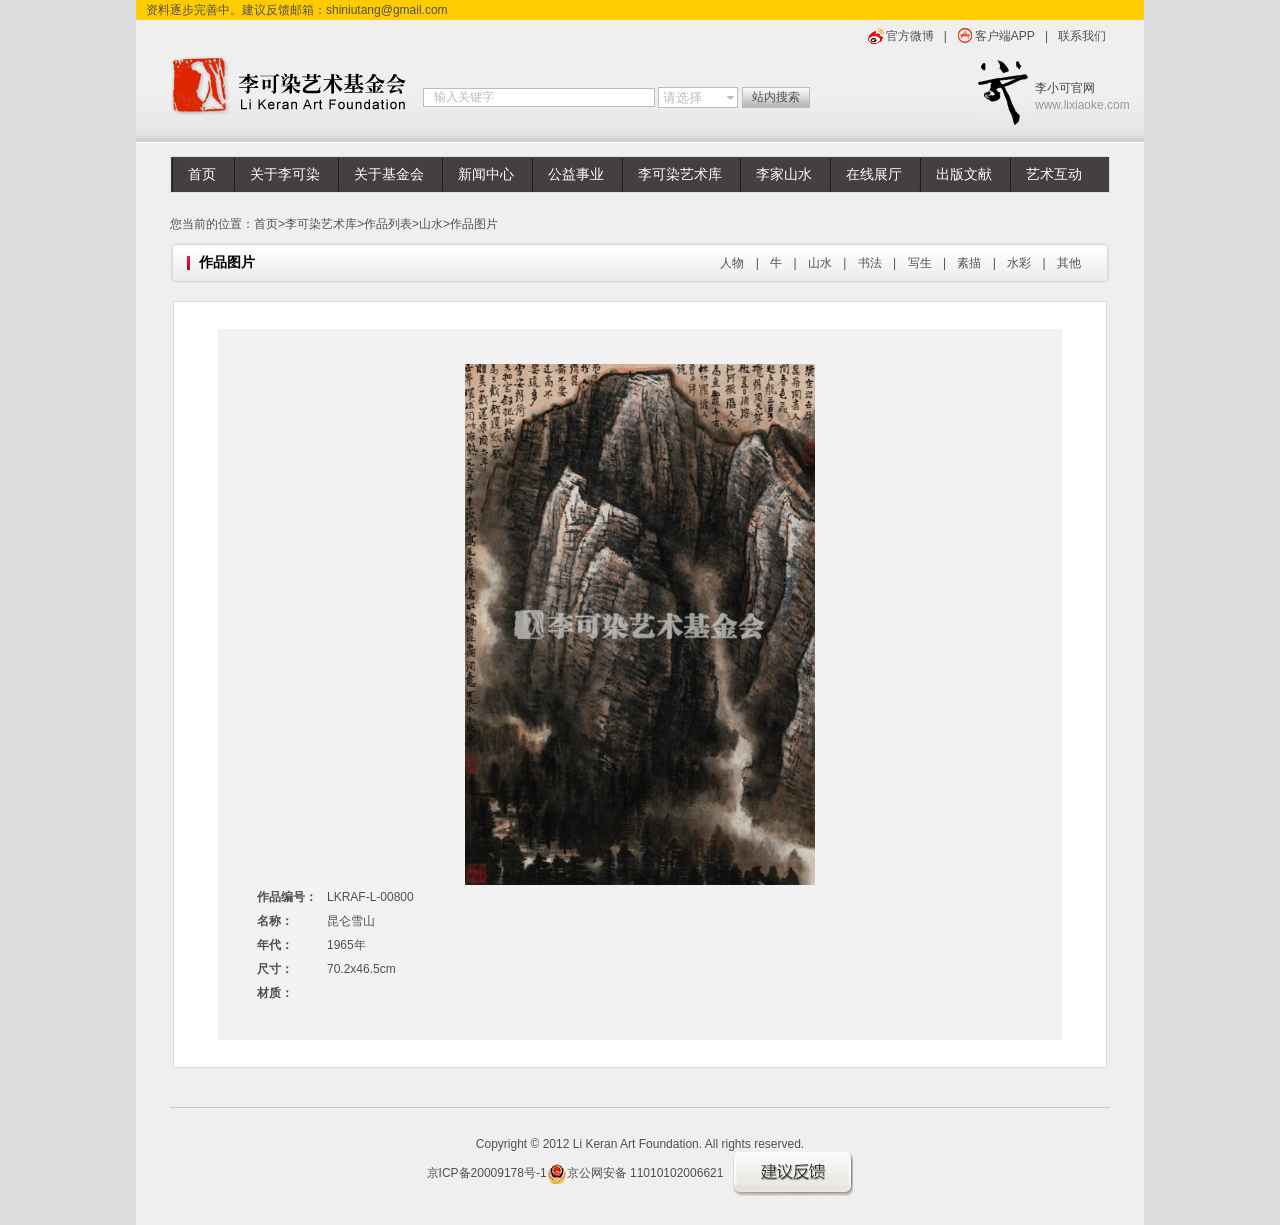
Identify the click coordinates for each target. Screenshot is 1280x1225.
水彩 (1019, 263)
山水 (431, 224)
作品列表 (388, 224)
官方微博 (910, 36)
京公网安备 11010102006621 (635, 1173)
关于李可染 (285, 174)
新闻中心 (486, 174)
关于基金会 (389, 174)
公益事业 (576, 174)
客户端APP (1005, 36)
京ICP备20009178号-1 (487, 1173)
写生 (920, 263)
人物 (732, 263)
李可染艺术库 (680, 174)
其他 (1069, 263)
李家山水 (784, 174)
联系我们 (1082, 36)
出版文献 (964, 174)
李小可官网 (1072, 97)
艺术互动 (1054, 174)
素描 (969, 263)
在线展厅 (874, 174)
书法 (870, 263)
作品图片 (474, 224)
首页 (202, 174)
